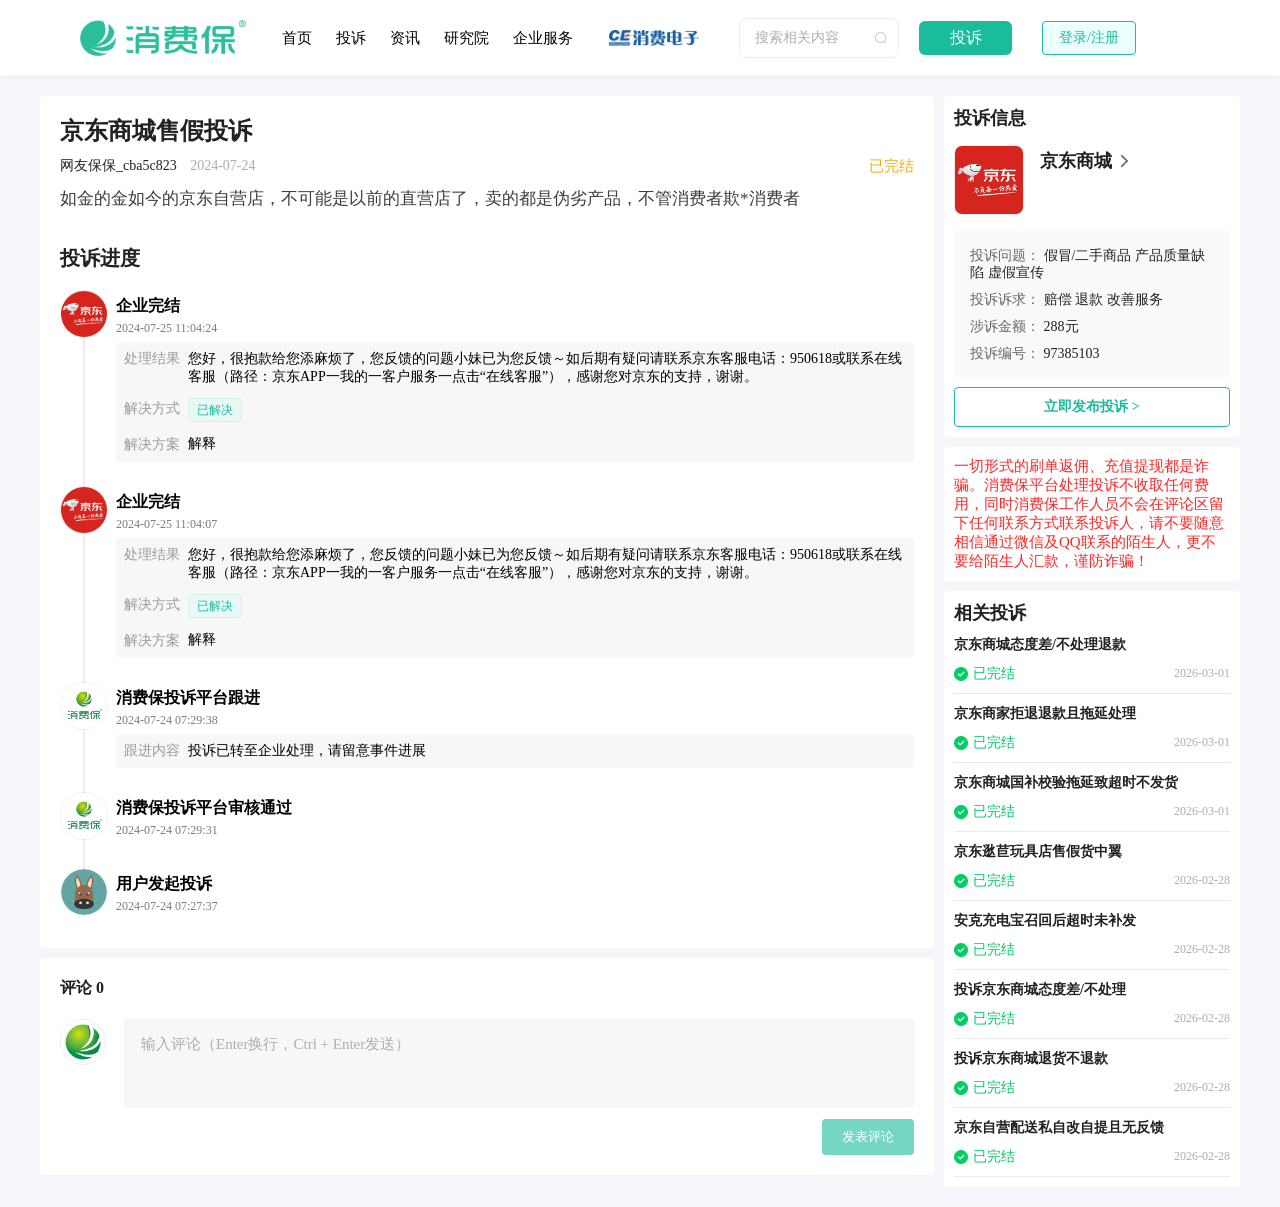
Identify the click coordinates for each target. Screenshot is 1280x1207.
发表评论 (868, 1136)
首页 (297, 38)
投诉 (351, 38)
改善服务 (1135, 299)
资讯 (405, 38)
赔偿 (1058, 299)
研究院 (466, 38)
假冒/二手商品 (1088, 255)
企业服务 (543, 38)
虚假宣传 (1016, 272)
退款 (1089, 299)
